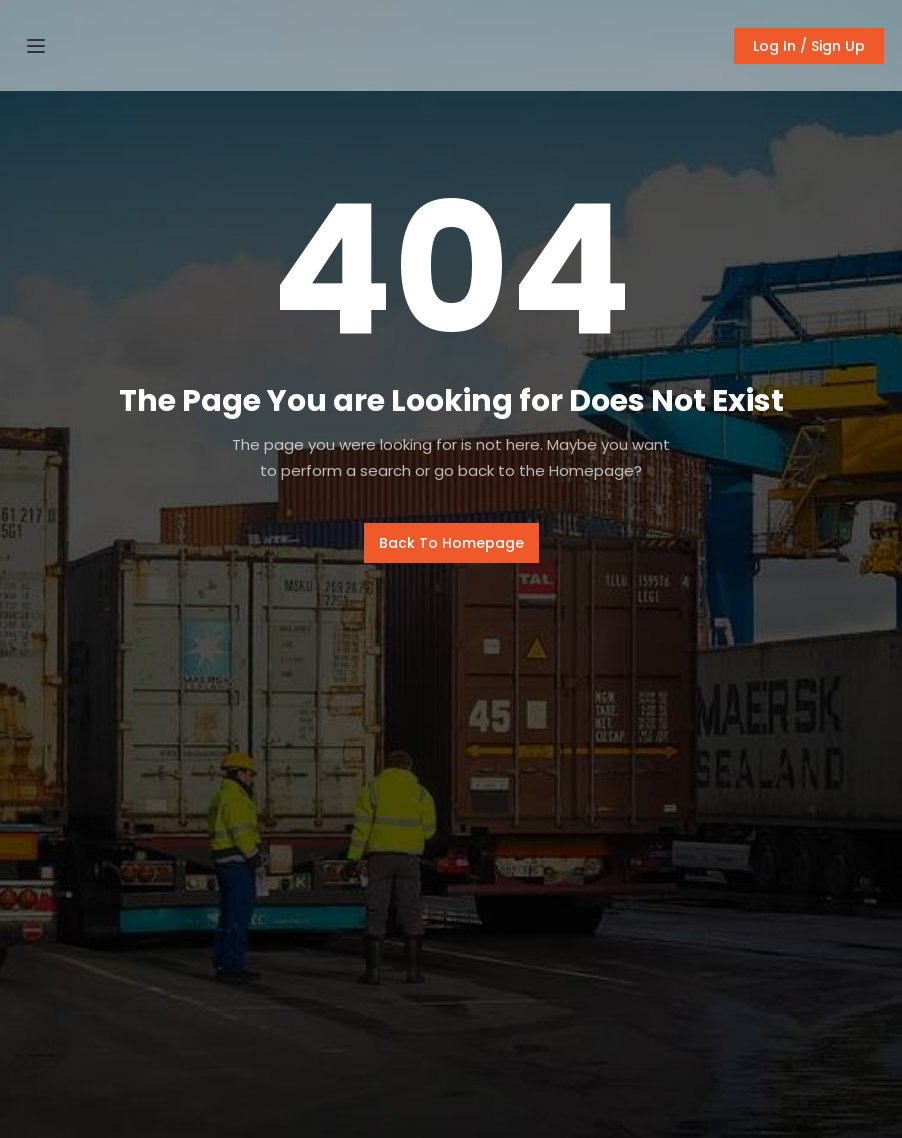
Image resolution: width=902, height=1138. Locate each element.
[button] (36, 46)
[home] (451, 46)
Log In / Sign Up (809, 46)
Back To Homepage (451, 543)
